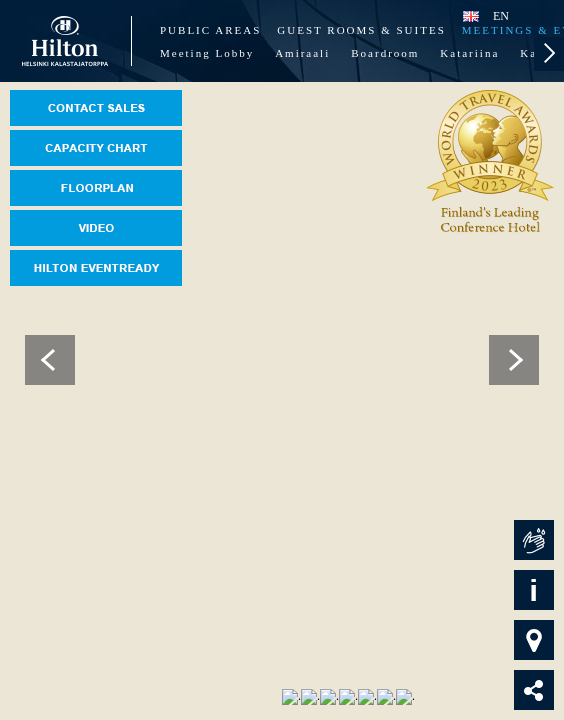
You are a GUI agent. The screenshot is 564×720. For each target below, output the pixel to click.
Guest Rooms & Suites (361, 30)
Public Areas (210, 30)
